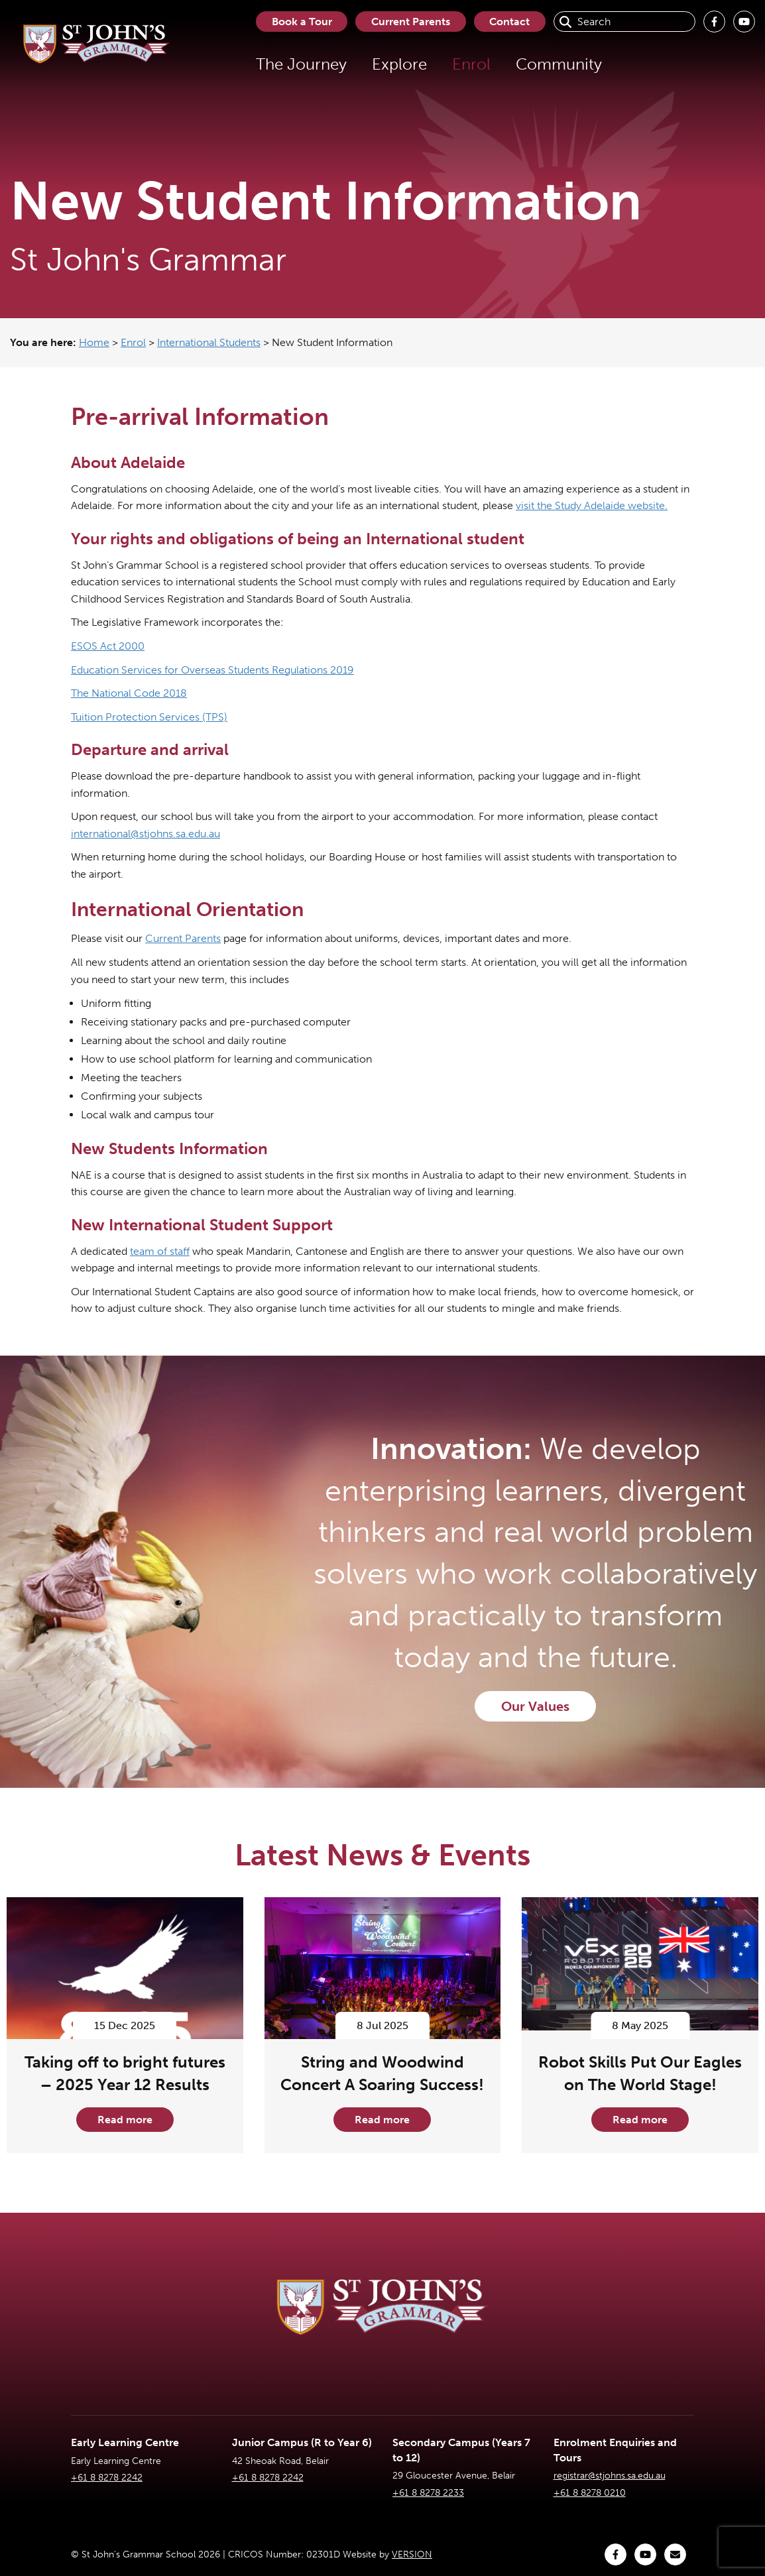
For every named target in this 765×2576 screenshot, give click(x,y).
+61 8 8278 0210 (590, 2492)
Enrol (470, 64)
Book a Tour (300, 21)
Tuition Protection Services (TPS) (149, 717)
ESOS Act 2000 (108, 646)
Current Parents (410, 21)
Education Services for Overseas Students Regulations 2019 (212, 670)
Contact (509, 21)
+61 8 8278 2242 (107, 2477)
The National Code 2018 (129, 693)
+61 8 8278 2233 (428, 2492)
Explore (398, 64)
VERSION (412, 2554)
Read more (124, 2119)
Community (557, 64)
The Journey (300, 64)
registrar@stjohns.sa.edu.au (610, 2475)
